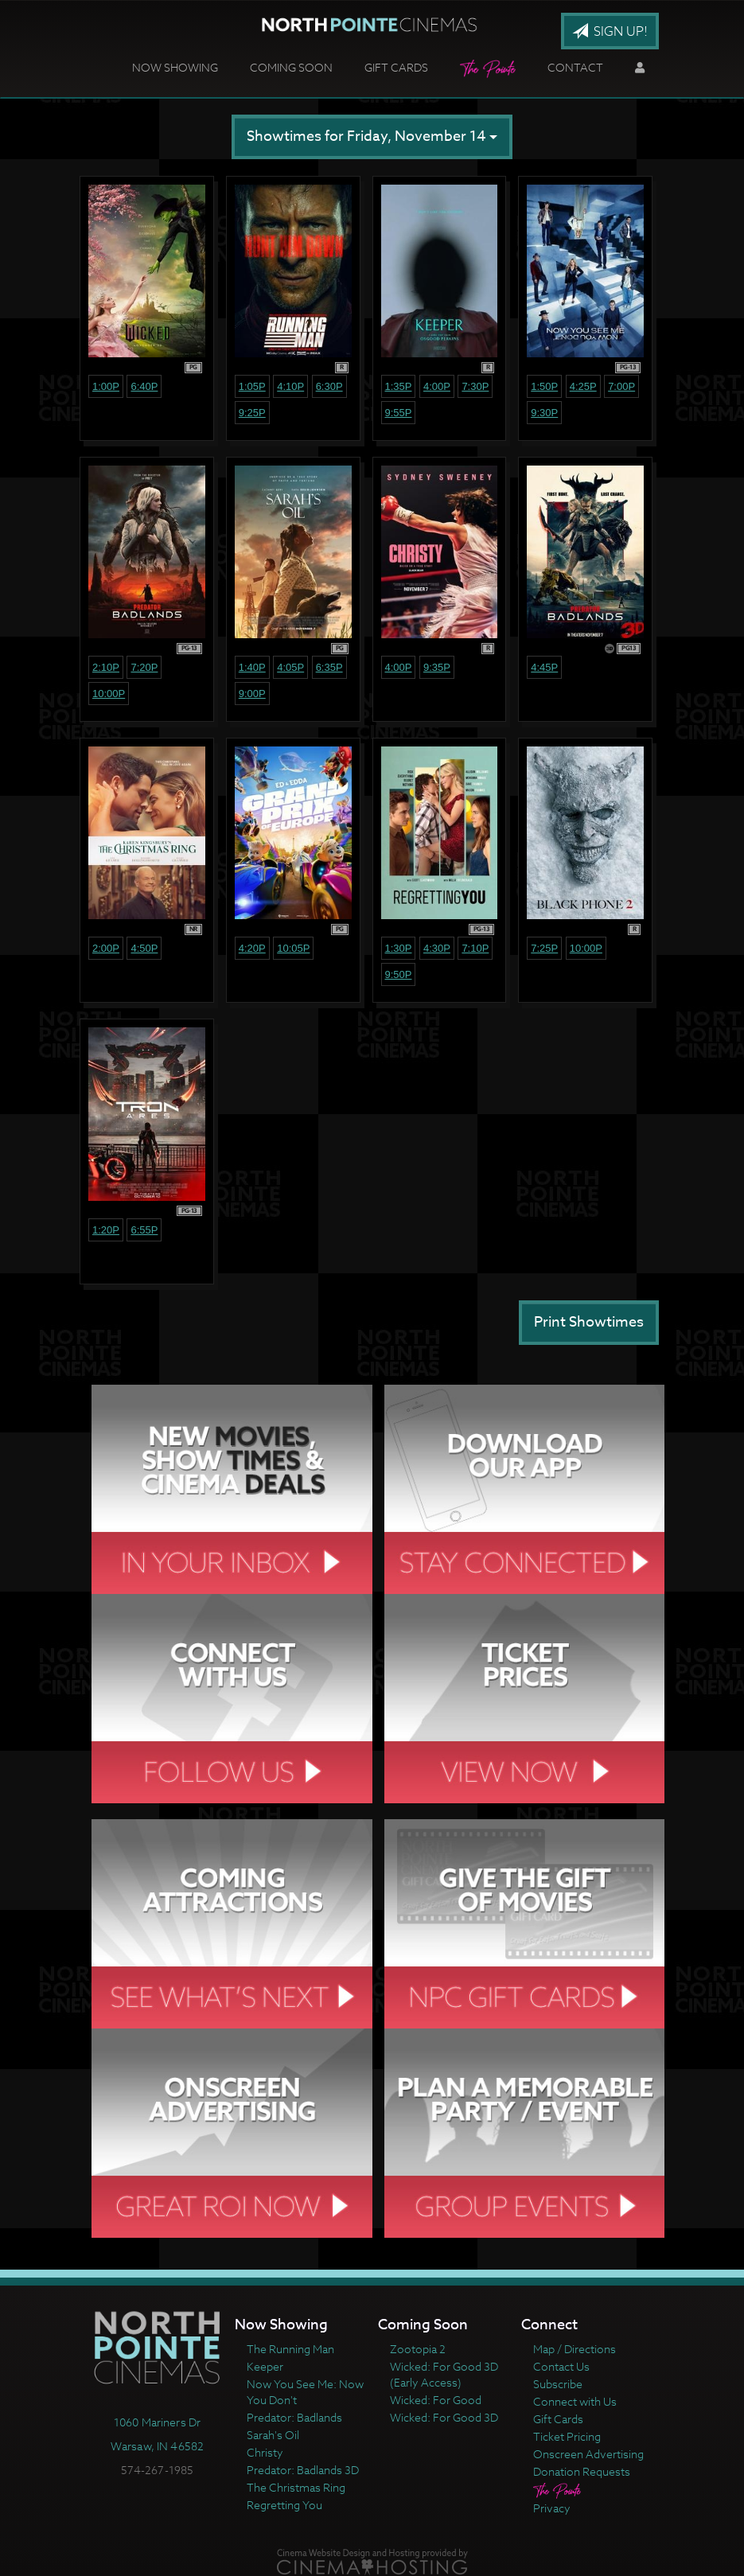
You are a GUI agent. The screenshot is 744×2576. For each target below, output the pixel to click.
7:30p (475, 386)
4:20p (252, 948)
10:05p (293, 948)
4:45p (544, 667)
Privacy (552, 2508)
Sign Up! (610, 31)
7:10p (475, 948)
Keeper (265, 2366)
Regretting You (284, 2504)
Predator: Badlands (294, 2417)
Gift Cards (396, 67)
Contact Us (561, 2366)
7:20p (144, 667)
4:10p (290, 386)
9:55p (398, 413)
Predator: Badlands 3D (303, 2469)
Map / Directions (574, 2348)
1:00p (105, 386)
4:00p (436, 386)
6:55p (144, 1230)
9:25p (252, 413)
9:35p (436, 667)
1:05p (252, 386)
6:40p (144, 386)
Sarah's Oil (273, 2434)
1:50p (544, 386)
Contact (575, 67)
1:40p (252, 667)
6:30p (329, 386)
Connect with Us (575, 2401)
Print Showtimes (589, 1322)
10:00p (108, 694)
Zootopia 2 (418, 2348)
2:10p (105, 667)
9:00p (252, 694)
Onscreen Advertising (588, 2453)
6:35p (329, 667)
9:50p (398, 974)
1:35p (398, 386)
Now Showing (175, 67)
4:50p (144, 948)
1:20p (105, 1230)
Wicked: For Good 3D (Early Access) (444, 2374)
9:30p (544, 413)
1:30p (398, 948)
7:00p (621, 386)
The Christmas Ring (296, 2487)
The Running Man (290, 2348)
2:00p (105, 948)
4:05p (290, 667)
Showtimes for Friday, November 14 (372, 136)
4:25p (583, 386)
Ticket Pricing (567, 2436)
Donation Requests (581, 2471)
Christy (265, 2452)
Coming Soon (291, 67)
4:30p (436, 948)
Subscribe (557, 2383)
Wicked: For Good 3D (444, 2417)
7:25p (544, 948)
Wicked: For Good (435, 2399)
